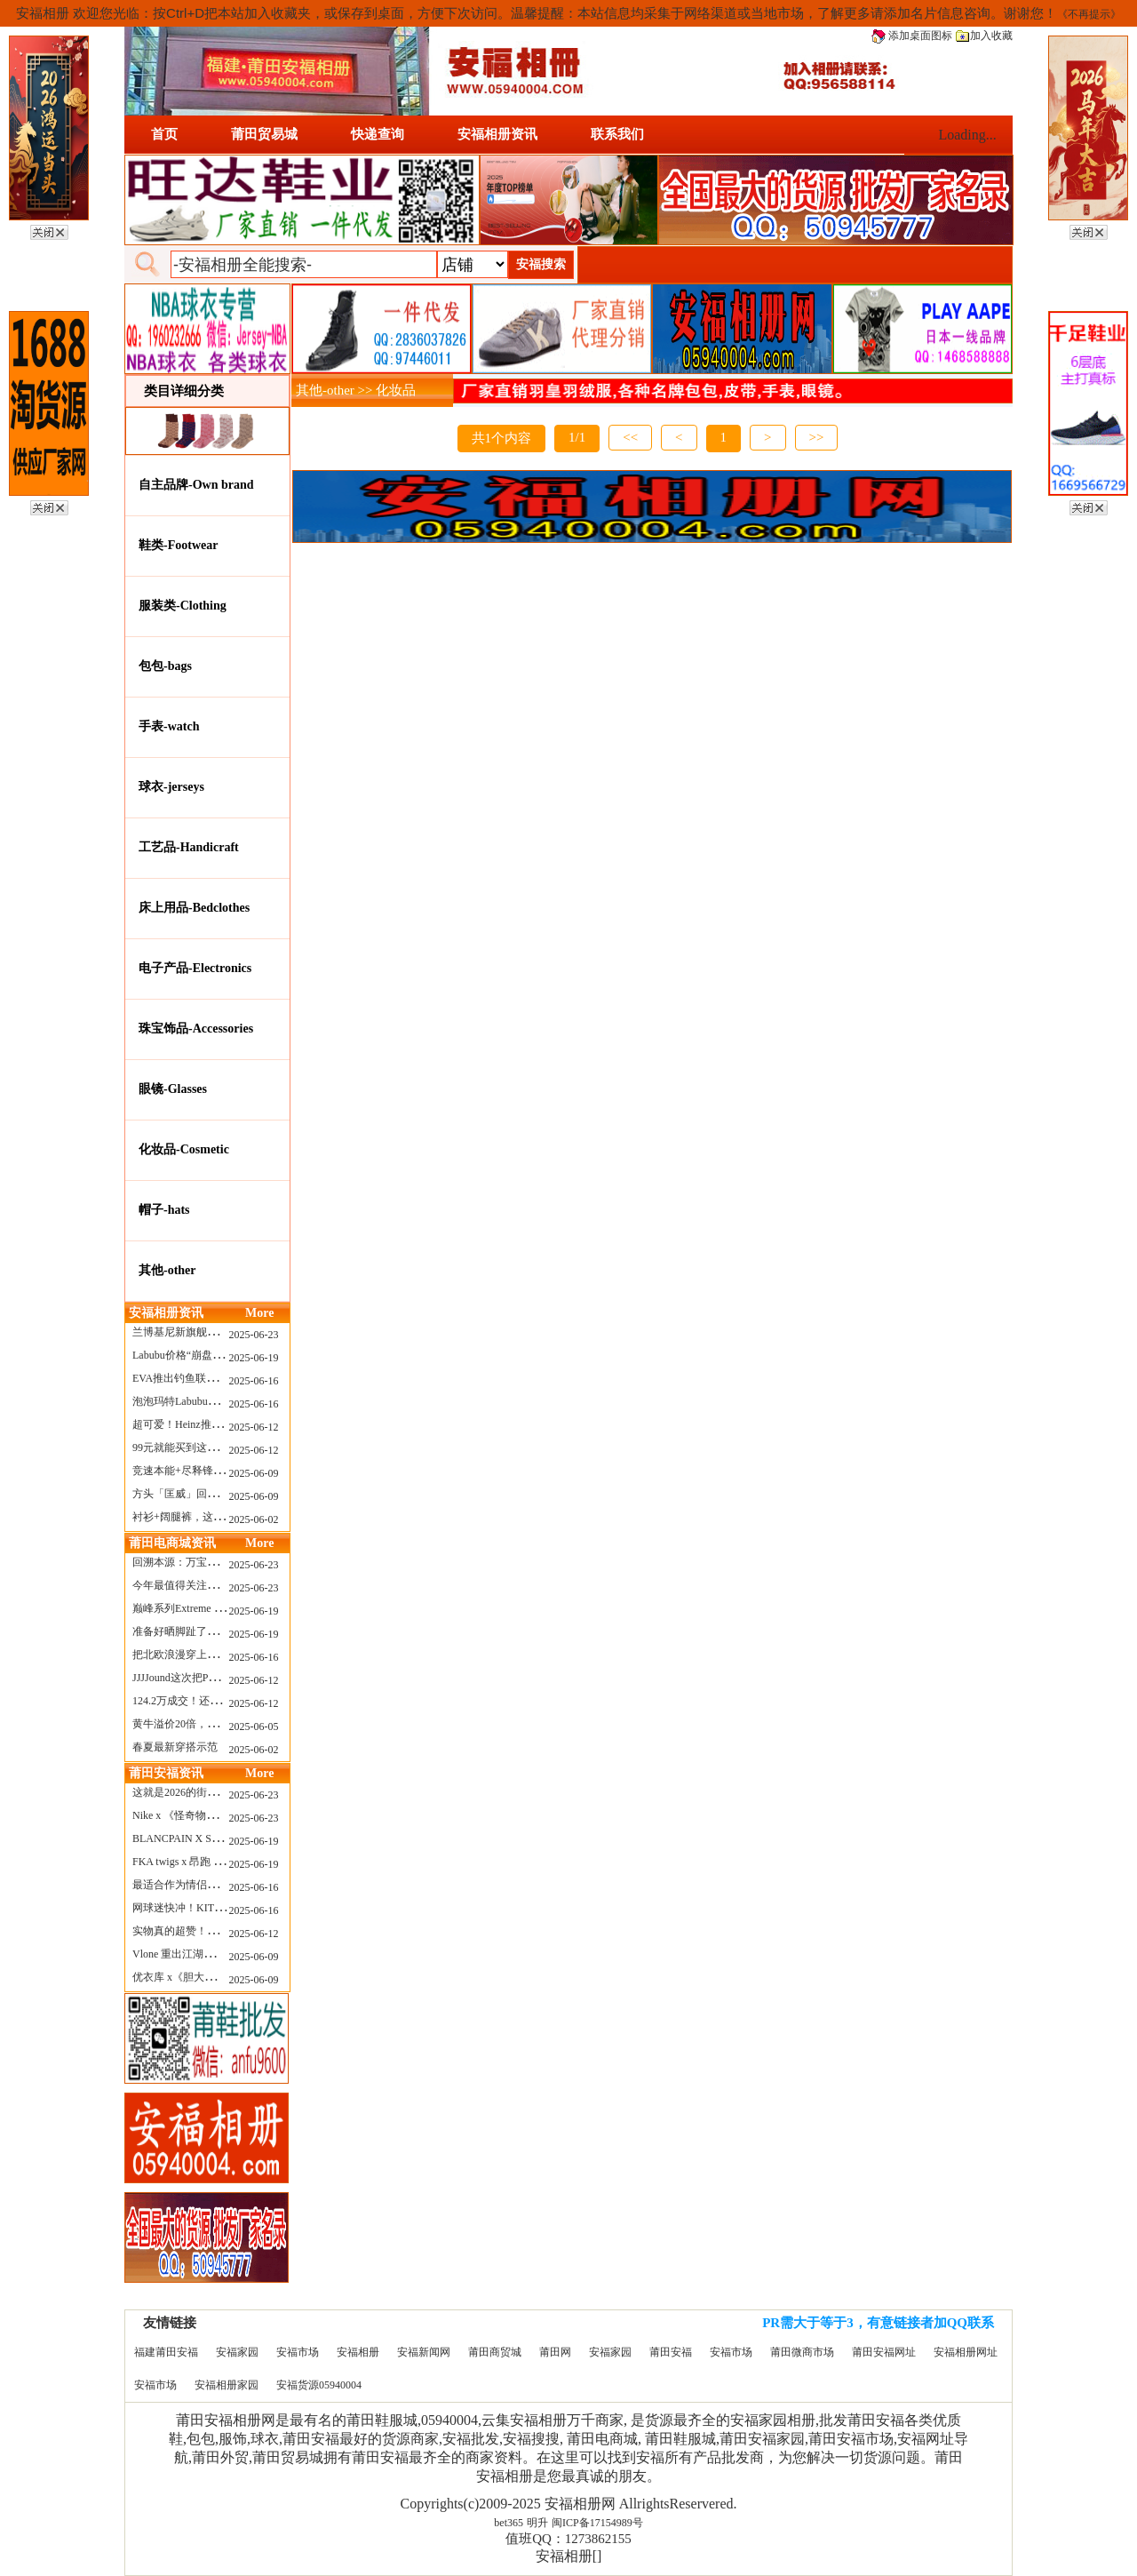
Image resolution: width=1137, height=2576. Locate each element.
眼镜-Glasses (173, 1089)
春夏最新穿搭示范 (175, 1747)
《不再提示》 (1089, 14)
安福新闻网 (423, 2352)
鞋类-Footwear (178, 545)
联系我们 (617, 134)
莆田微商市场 (802, 2352)
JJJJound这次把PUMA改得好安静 (209, 1677)
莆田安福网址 (884, 2352)
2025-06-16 (254, 1381)
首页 (164, 134)
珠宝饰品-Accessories (196, 1028)
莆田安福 (670, 2352)
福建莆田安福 (166, 2352)
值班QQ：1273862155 (568, 2539)
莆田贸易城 (264, 134)
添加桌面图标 (911, 35)
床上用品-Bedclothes (194, 907)
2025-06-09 (254, 1473)
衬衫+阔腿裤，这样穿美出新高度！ (215, 1517)
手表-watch (169, 726)
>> (816, 437)
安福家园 (237, 2352)
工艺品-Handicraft (189, 847)
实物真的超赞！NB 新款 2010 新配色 (218, 1931)
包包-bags (165, 666)
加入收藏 (984, 35)
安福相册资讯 (497, 134)
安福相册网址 (966, 2352)
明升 (537, 2522)
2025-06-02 (254, 1519)
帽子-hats (164, 1209)
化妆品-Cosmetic (184, 1149)
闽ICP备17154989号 (597, 2522)
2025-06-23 (254, 1334)
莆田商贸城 (494, 2352)
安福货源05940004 (319, 2385)
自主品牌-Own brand (196, 484)
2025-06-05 (254, 1726)
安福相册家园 (226, 2385)
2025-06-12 (254, 1427)
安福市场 (297, 2352)
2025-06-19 (254, 1358)
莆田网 (555, 2352)
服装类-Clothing (183, 605)
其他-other (167, 1270)
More (259, 1313)
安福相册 (358, 2352)
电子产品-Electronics (195, 968)
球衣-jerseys (171, 787)
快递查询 (377, 134)
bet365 (508, 2522)
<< (630, 437)
